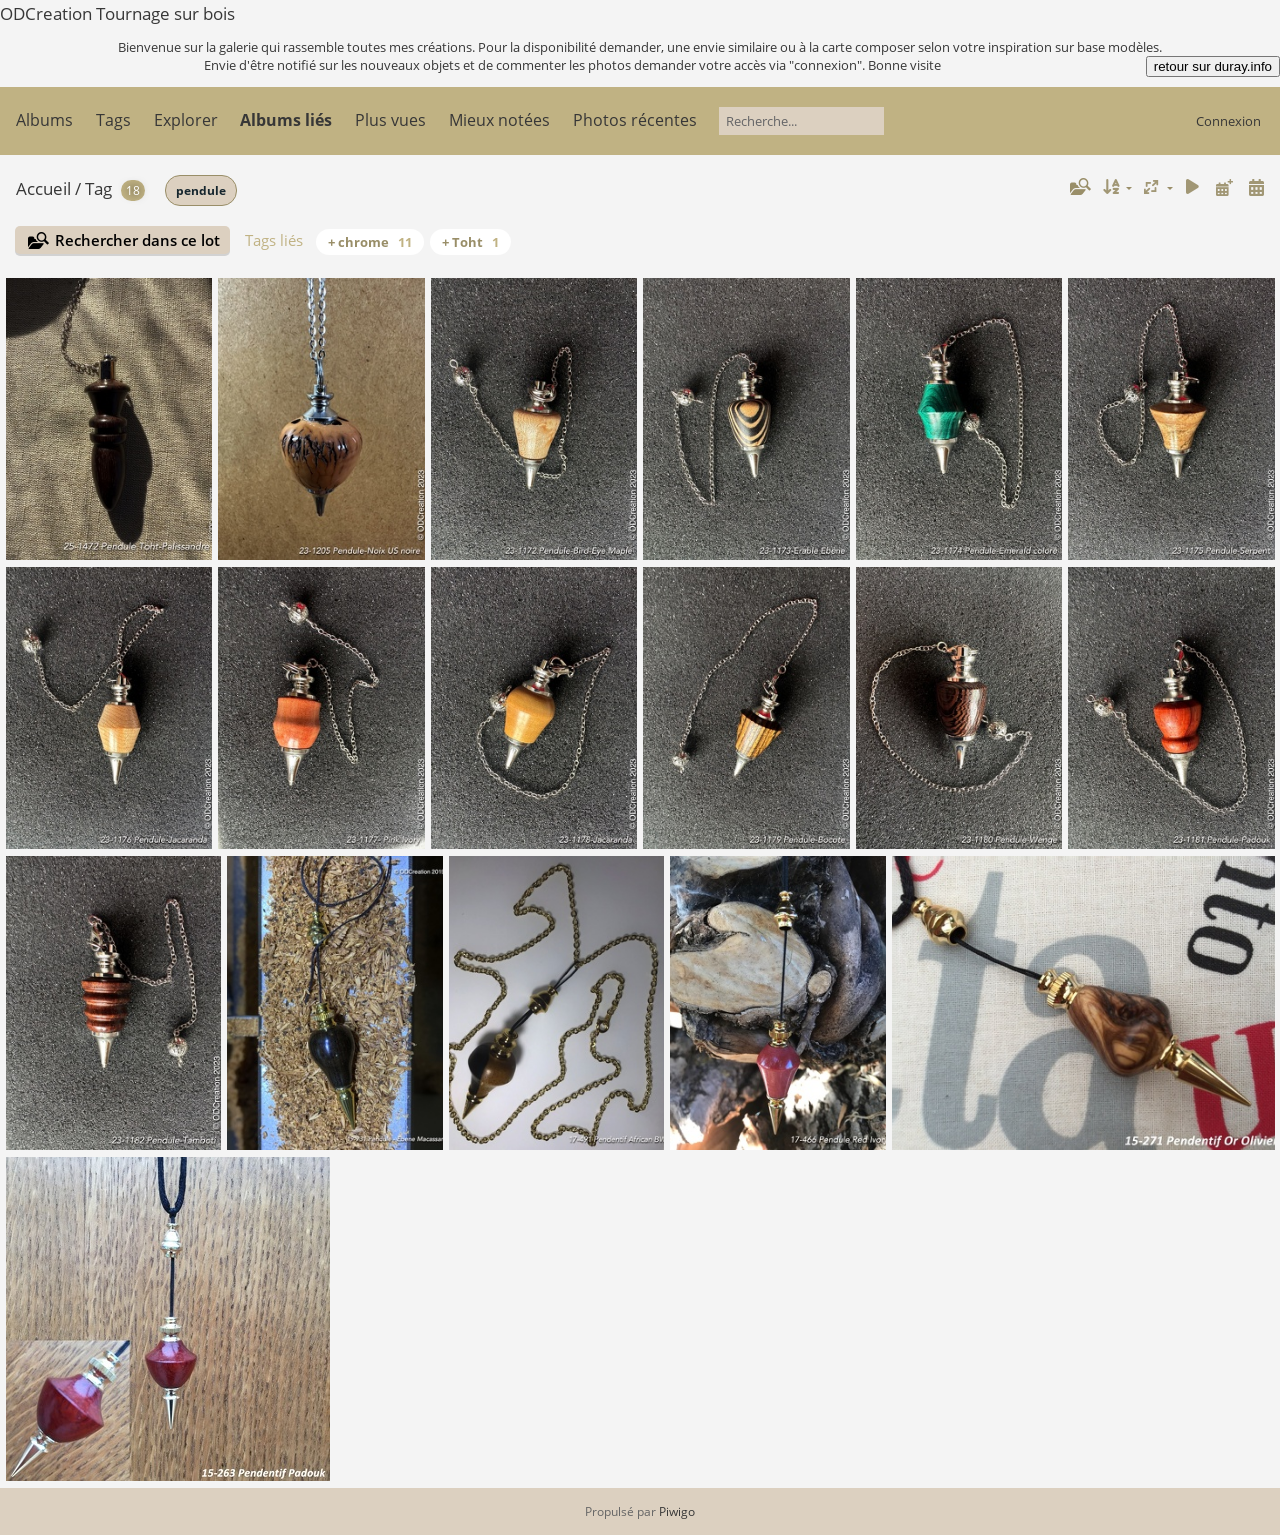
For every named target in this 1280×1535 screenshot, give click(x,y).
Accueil (43, 188)
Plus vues (390, 120)
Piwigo (677, 1511)
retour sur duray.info (1213, 66)
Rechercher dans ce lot (137, 240)
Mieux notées (499, 120)
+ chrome (370, 242)
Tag (98, 188)
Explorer (186, 120)
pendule (201, 190)
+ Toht (470, 242)
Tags (113, 120)
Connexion (1228, 121)
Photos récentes (635, 120)
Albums (44, 120)
